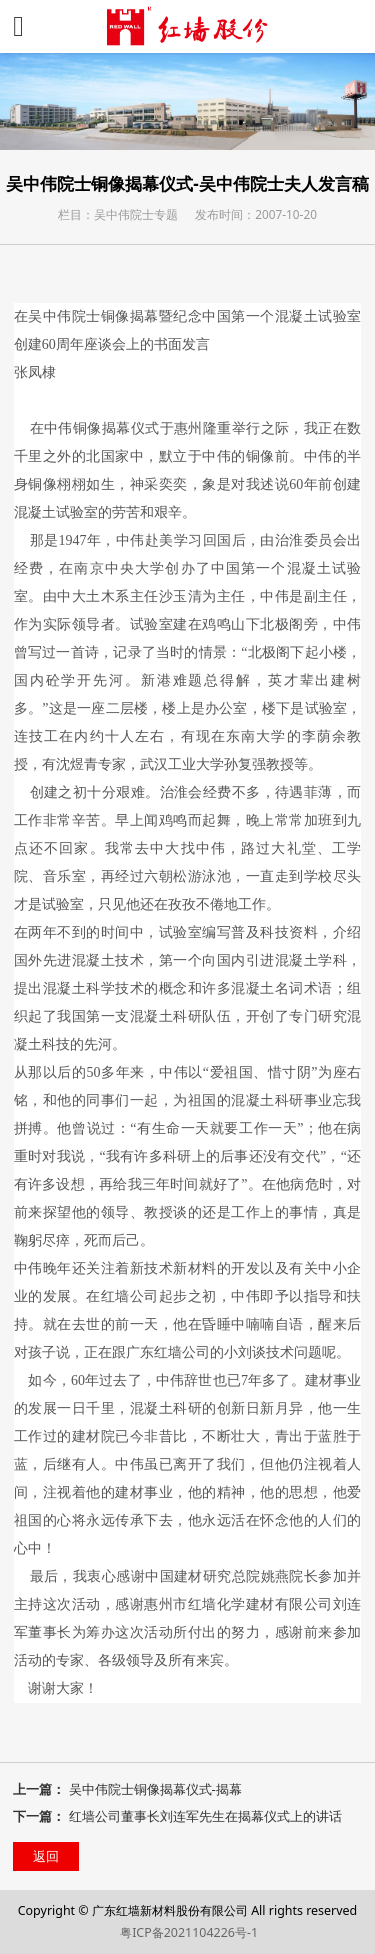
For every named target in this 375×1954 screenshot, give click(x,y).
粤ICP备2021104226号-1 (189, 1932)
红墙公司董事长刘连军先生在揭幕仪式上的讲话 (205, 1816)
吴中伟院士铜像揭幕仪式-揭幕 (155, 1789)
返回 (46, 1856)
